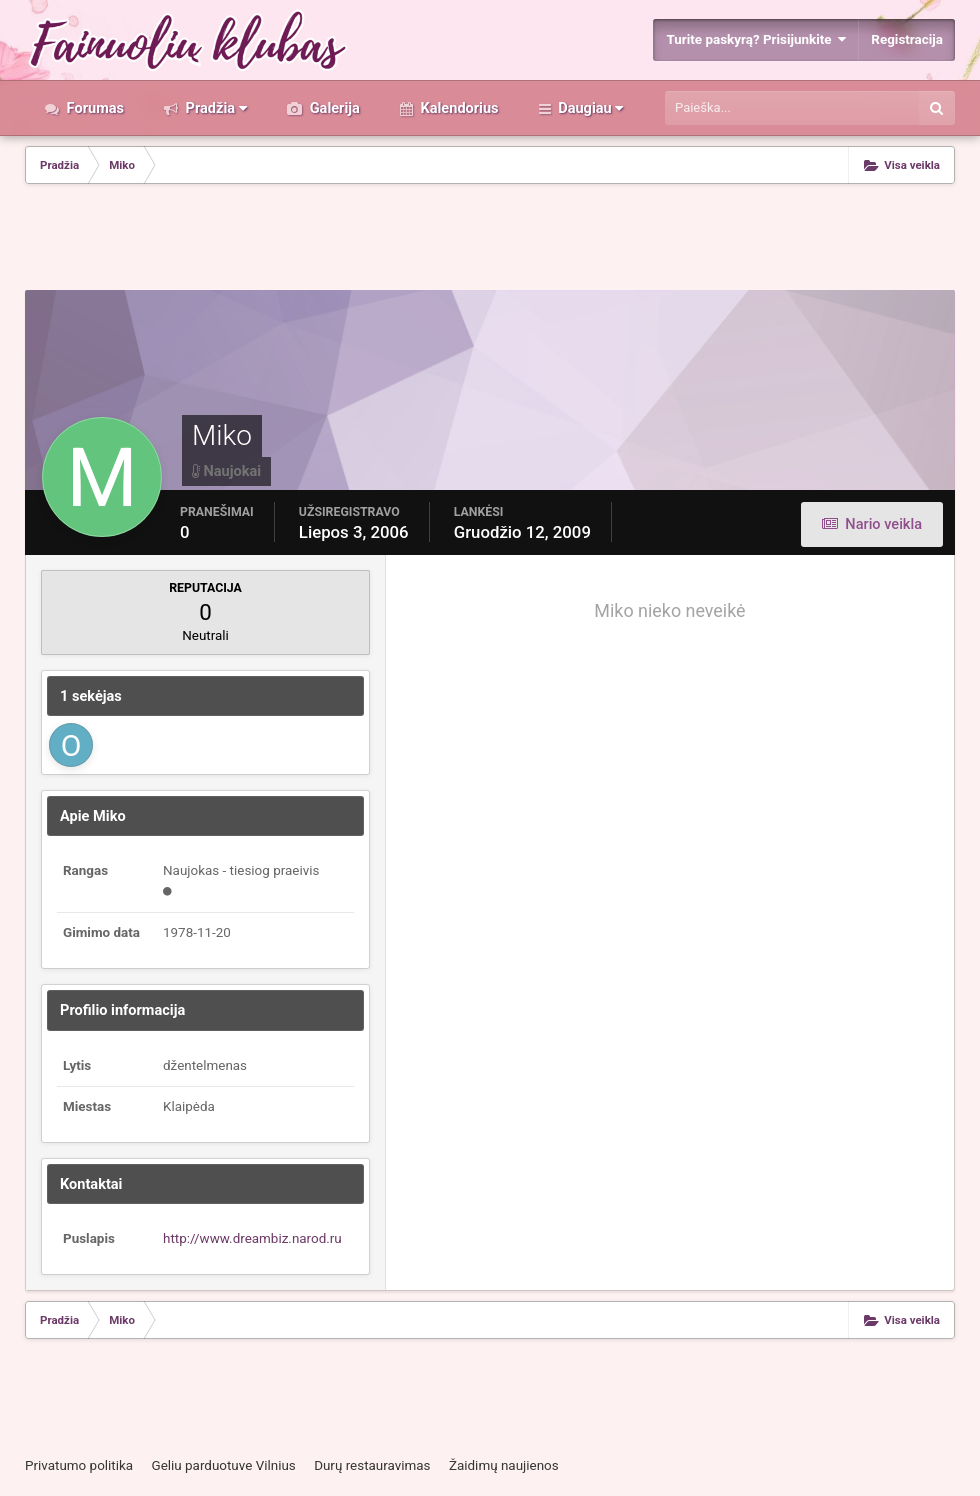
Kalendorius (458, 108)
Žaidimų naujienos (504, 1465)
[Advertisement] (490, 239)
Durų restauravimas (372, 1465)
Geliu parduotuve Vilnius (223, 1465)
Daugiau (589, 108)
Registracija (907, 39)
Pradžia (214, 108)
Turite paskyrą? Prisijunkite (756, 39)
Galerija (333, 108)
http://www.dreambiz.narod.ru (252, 1238)
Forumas (93, 108)
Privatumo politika (79, 1465)
